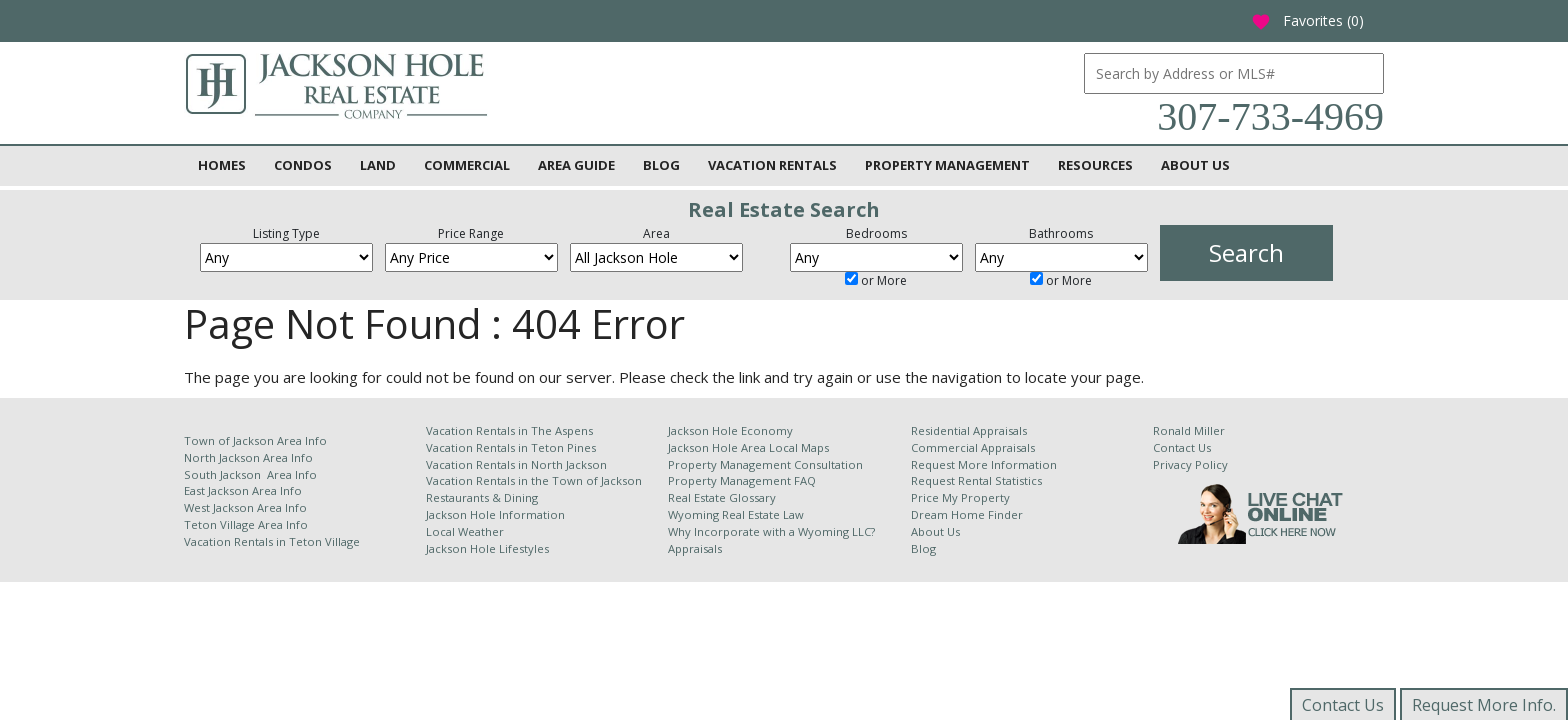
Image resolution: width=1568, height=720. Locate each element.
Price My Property (960, 497)
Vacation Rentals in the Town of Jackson (534, 480)
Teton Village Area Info (246, 524)
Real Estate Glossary (722, 497)
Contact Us (1182, 447)
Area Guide (576, 165)
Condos (303, 165)
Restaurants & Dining (482, 497)
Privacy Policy (1190, 464)
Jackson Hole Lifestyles (487, 548)
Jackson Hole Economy (730, 430)
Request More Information (984, 464)
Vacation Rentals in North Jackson (516, 464)
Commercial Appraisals (973, 447)
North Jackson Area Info (248, 457)
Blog (661, 165)
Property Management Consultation (765, 464)
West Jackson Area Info (245, 507)
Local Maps (799, 447)
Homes (222, 165)
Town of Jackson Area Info (255, 440)
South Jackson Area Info (250, 474)
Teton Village (324, 541)
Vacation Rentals (772, 165)
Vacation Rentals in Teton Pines (511, 447)
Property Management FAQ (742, 480)
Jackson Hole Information (495, 514)
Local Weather (465, 531)
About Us (1195, 165)
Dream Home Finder (967, 514)
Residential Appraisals (969, 430)
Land (378, 165)
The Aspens (562, 430)
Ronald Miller (1189, 430)
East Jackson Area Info (243, 490)
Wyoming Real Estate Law (736, 514)
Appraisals (695, 548)
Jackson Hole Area (718, 447)
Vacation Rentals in (236, 541)
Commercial (467, 165)
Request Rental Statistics (976, 480)
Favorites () (1307, 20)
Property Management (947, 165)
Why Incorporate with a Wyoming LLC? (771, 531)
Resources (1095, 165)
